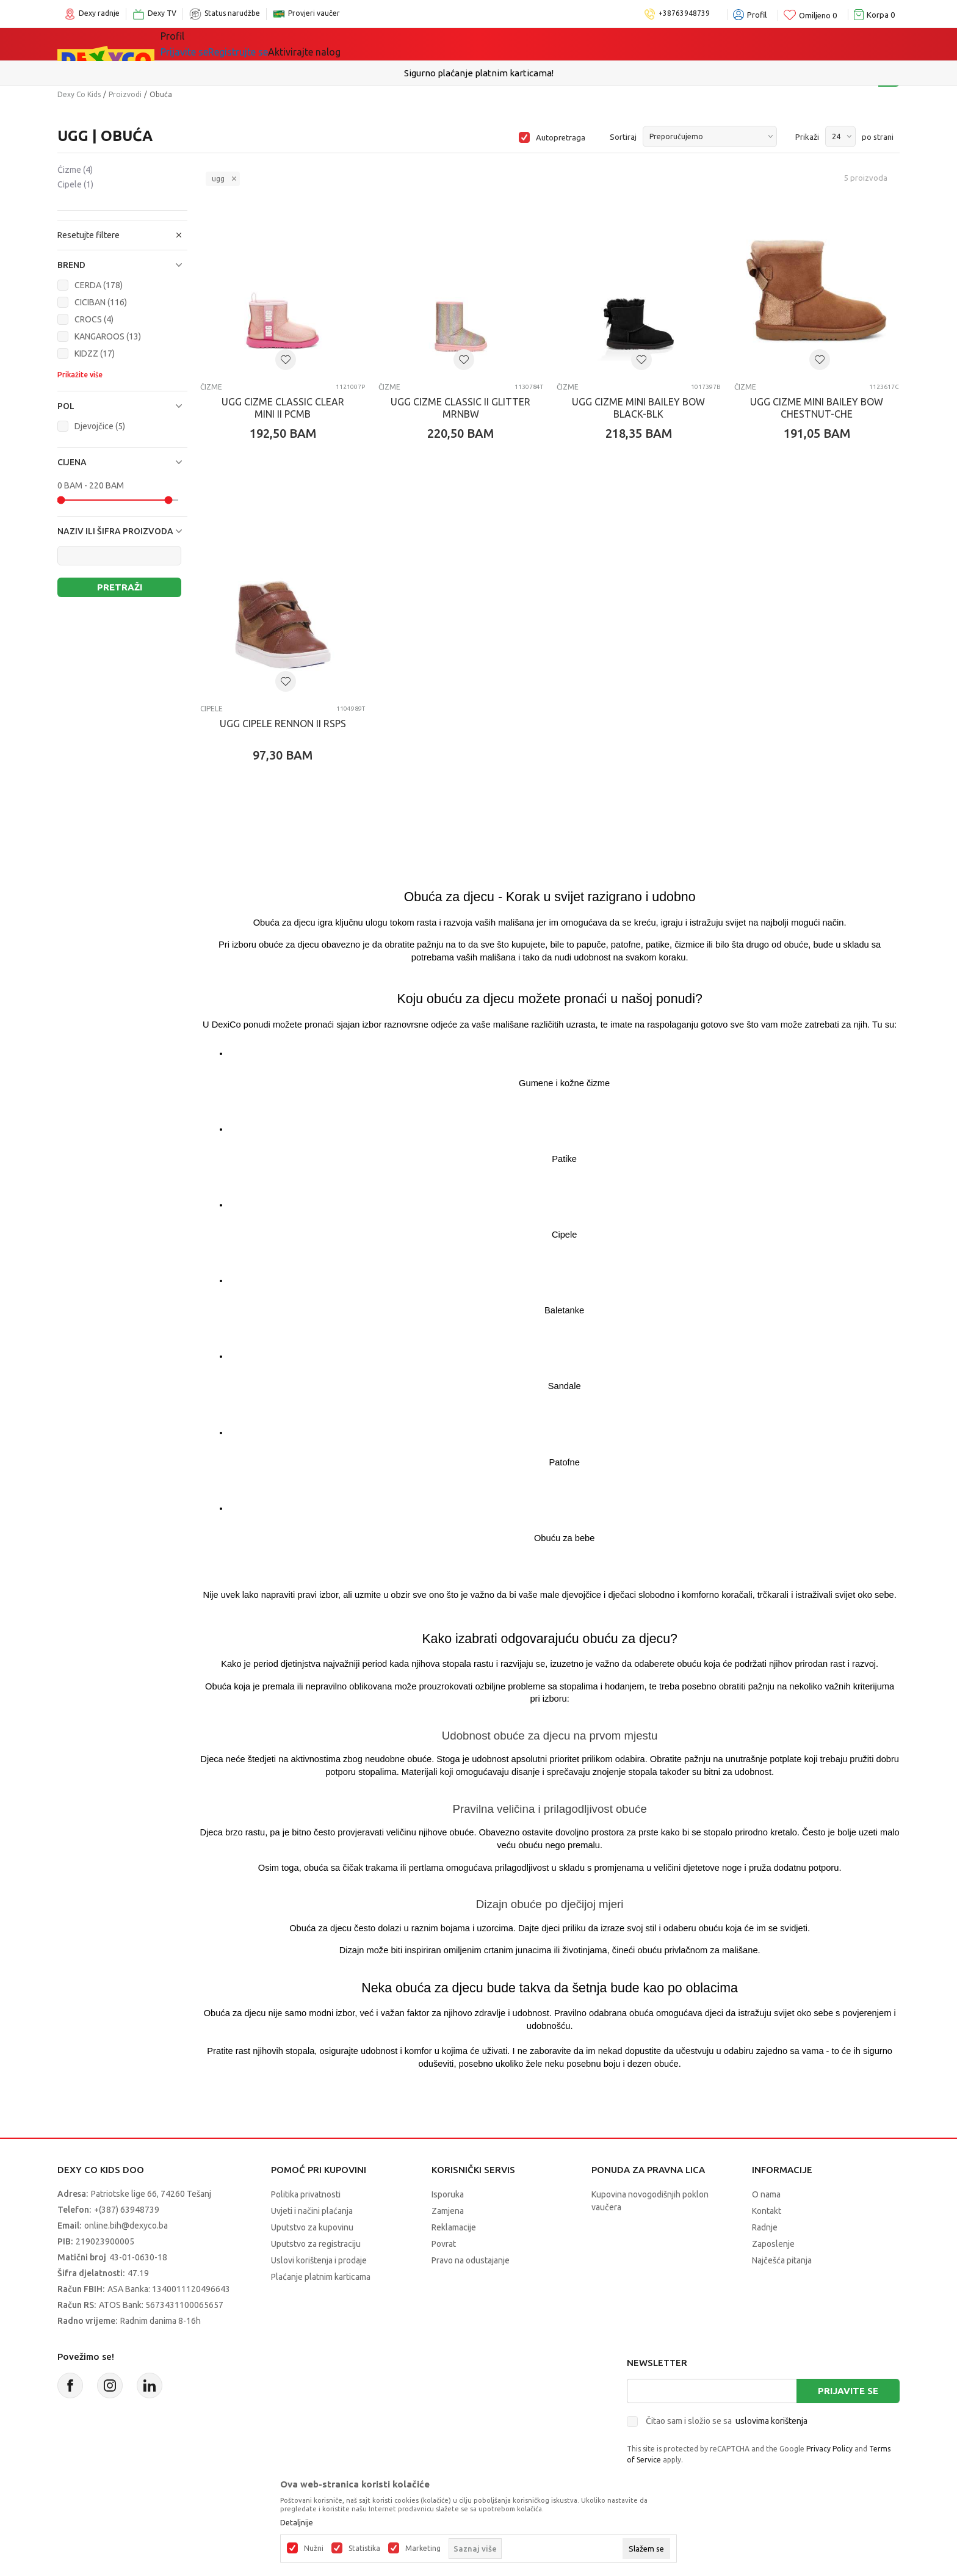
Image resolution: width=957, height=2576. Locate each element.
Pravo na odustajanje (471, 2260)
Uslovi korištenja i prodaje (319, 2260)
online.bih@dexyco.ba (126, 2225)
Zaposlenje (773, 2244)
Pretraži (119, 587)
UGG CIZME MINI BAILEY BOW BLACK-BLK (638, 407)
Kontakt (766, 2211)
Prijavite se (848, 2391)
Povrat (444, 2244)
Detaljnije (296, 2523)
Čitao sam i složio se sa (726, 2421)
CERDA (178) (98, 285)
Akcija (429, 43)
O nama (766, 2194)
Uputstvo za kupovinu (312, 2227)
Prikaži (807, 136)
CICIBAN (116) (100, 302)
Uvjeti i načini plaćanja (312, 2211)
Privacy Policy (829, 2449)
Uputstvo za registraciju (316, 2244)
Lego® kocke (360, 43)
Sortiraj (623, 136)
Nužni (313, 2548)
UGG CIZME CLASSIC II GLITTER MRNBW (460, 407)
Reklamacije (454, 2227)
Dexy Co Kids (79, 94)
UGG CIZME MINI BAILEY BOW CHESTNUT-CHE (816, 407)
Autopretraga (560, 137)
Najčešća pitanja (782, 2260)
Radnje (765, 2227)
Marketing (423, 2548)
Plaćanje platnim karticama (320, 2277)
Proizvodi (125, 94)
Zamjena (448, 2211)
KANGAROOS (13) (107, 336)
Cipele (75, 184)
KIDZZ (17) (94, 353)
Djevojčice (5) (99, 426)
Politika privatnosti (306, 2194)
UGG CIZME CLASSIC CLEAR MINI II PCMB (283, 407)
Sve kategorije (210, 43)
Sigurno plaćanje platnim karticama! (479, 73)
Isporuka (448, 2194)
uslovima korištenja (771, 2421)
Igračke (289, 43)
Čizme (75, 169)
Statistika (364, 2548)
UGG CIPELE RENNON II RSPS (283, 723)
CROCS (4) (94, 319)
